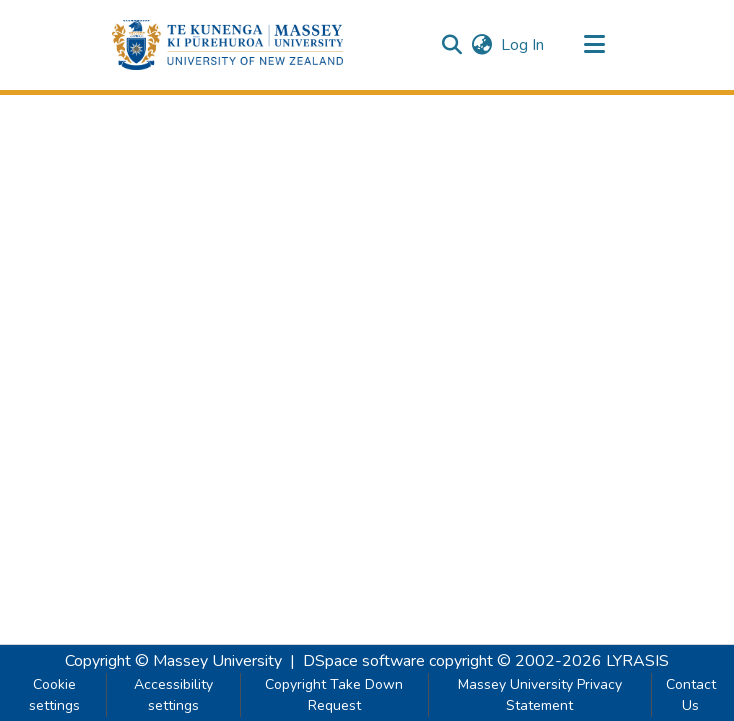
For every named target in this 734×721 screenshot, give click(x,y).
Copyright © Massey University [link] (173, 661)
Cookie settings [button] (54, 695)
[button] (227, 45)
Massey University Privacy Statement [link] (540, 695)
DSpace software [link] (364, 661)
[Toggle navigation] (594, 45)
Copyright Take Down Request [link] (334, 695)
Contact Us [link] (691, 695)
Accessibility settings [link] (173, 695)
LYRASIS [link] (637, 661)
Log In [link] (523, 45)
